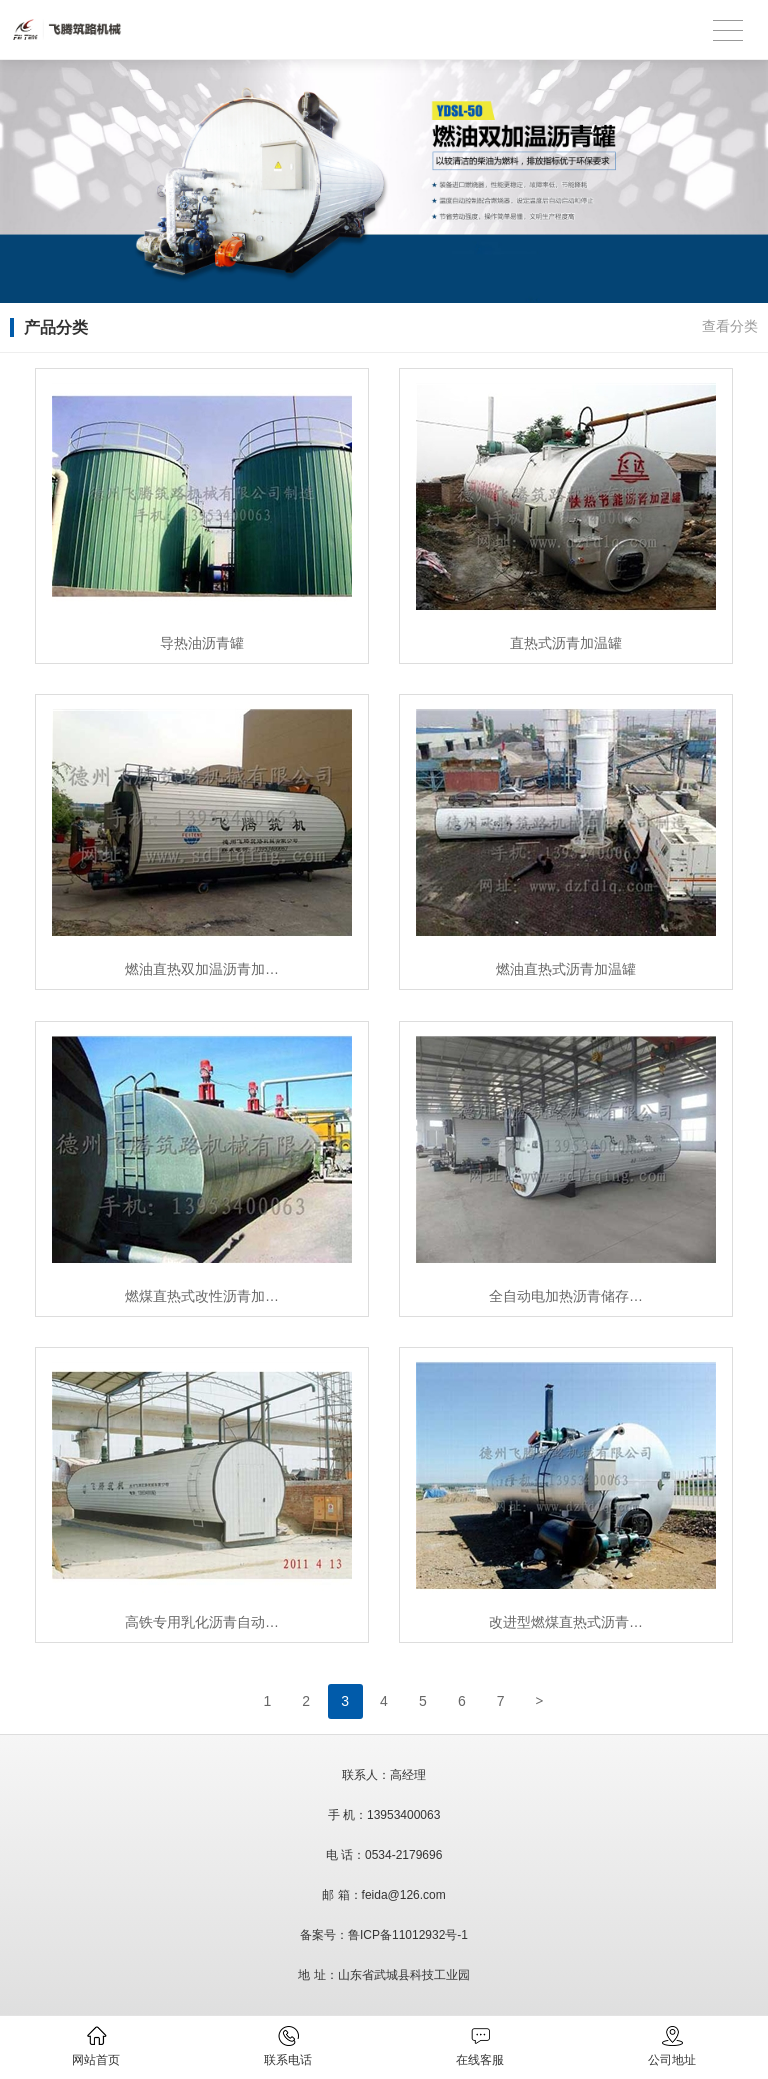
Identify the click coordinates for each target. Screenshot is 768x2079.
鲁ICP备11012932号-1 (408, 1935)
